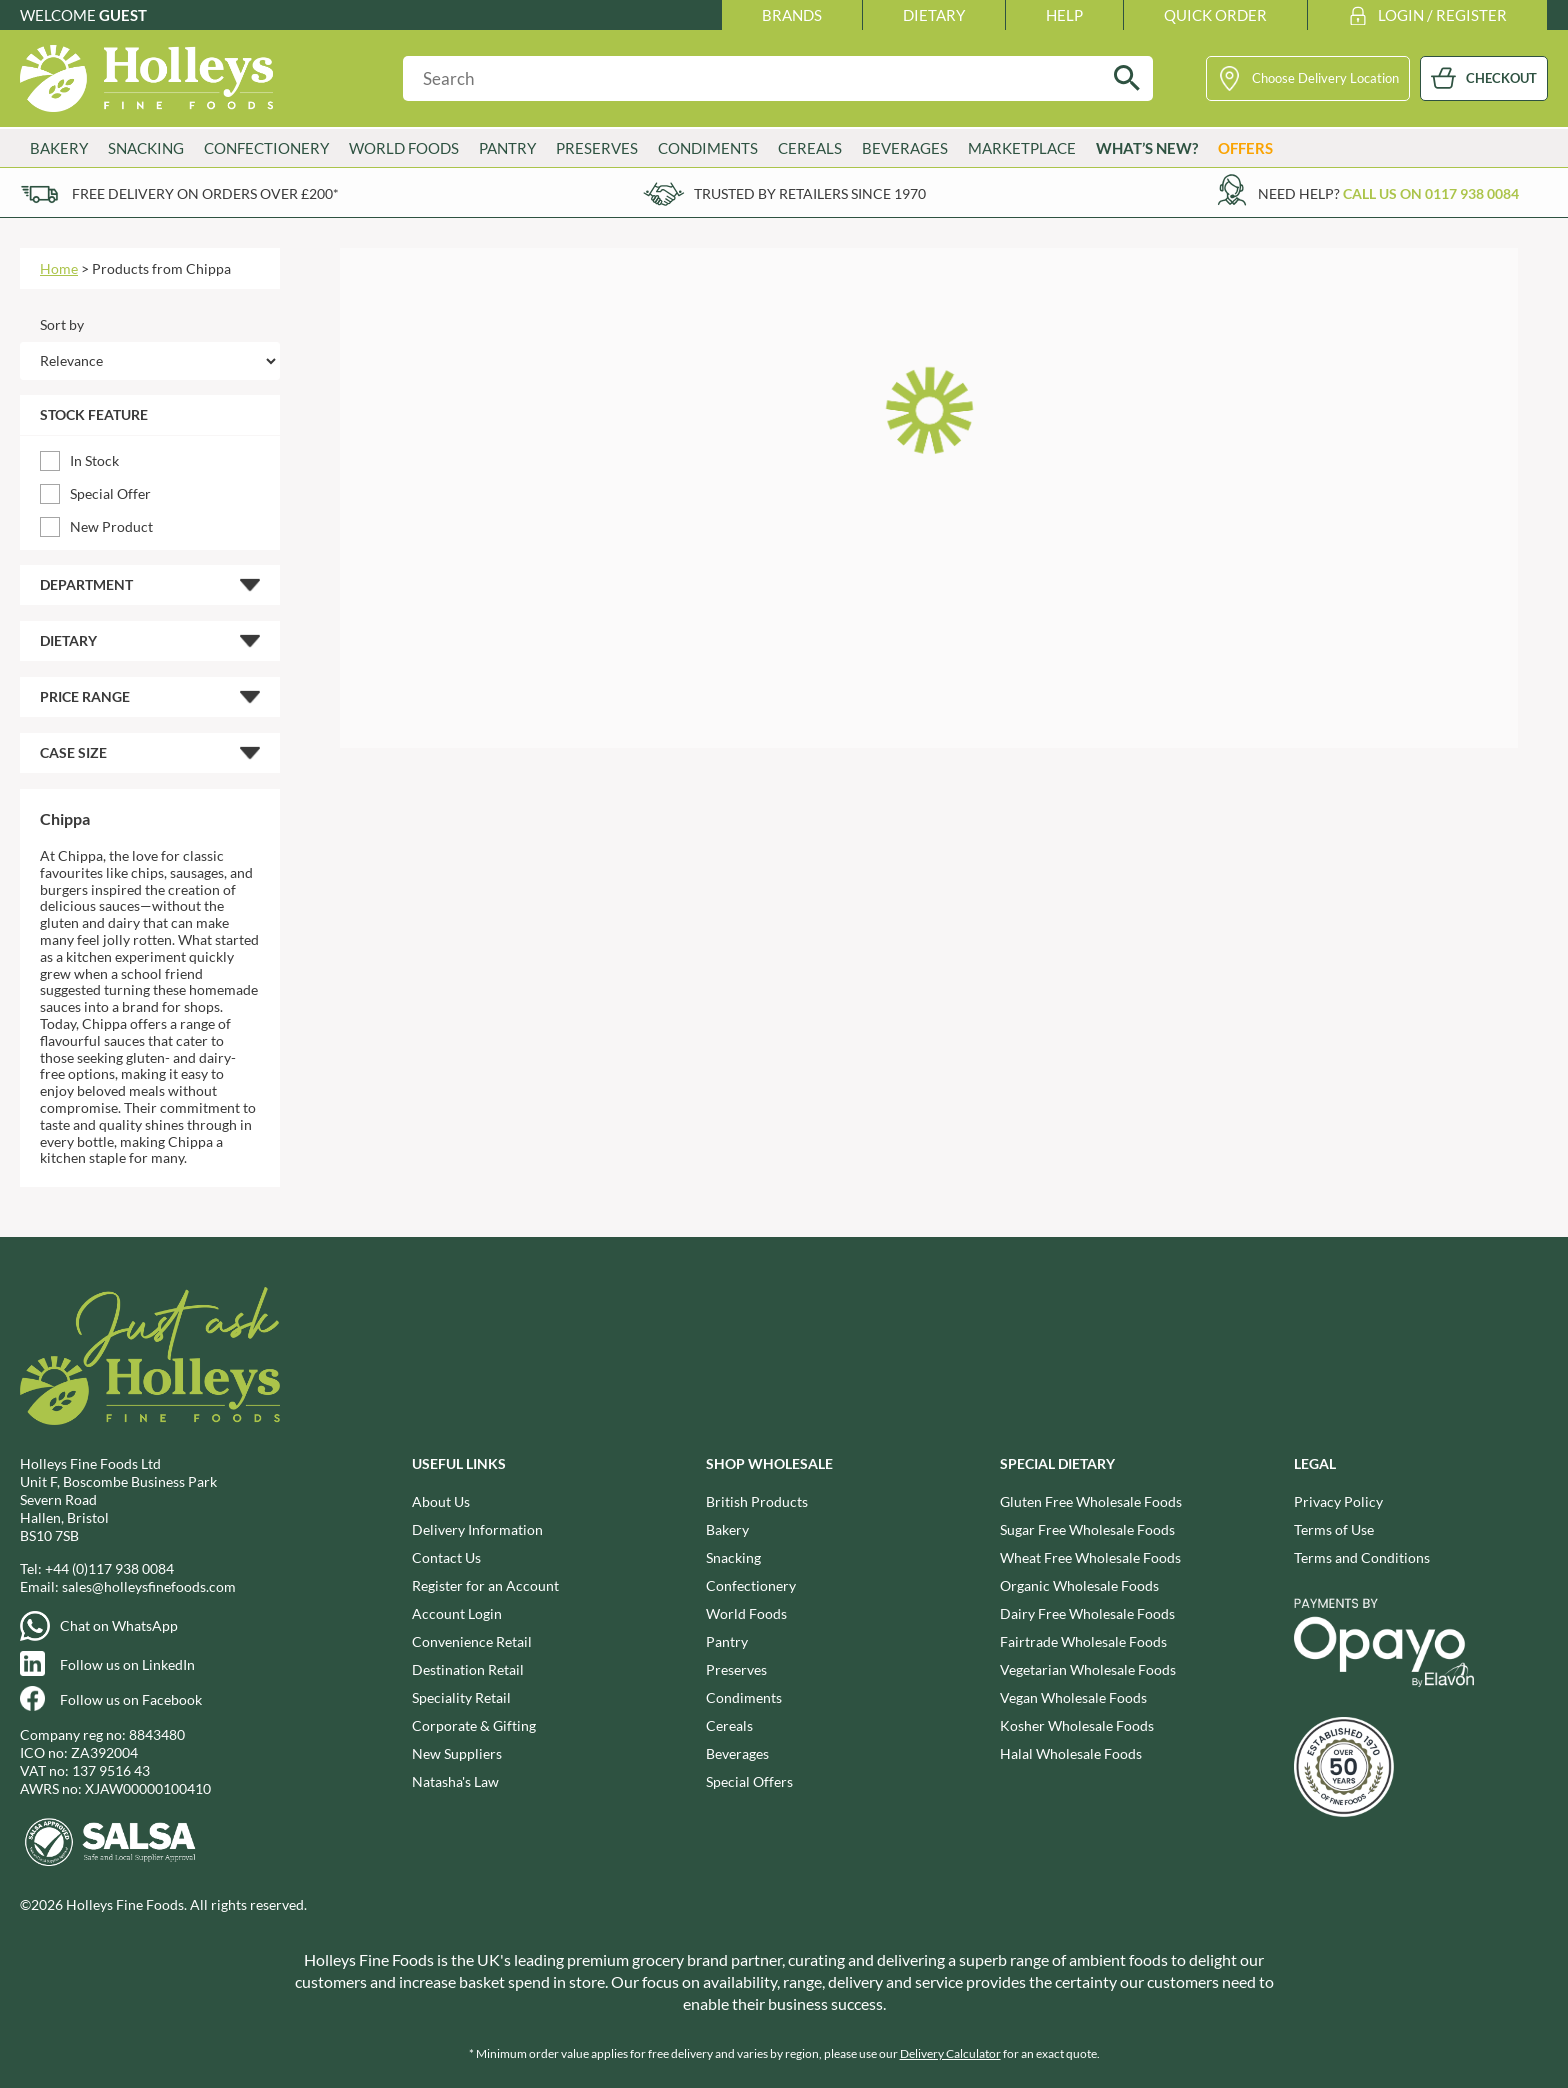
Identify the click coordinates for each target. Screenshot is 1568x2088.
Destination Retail (468, 1669)
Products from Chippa (161, 268)
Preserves (597, 148)
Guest (123, 15)
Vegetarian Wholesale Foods (1088, 1669)
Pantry (507, 148)
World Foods (404, 148)
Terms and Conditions (1362, 1557)
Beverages (905, 148)
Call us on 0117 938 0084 (1431, 193)
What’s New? (1147, 148)
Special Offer (110, 493)
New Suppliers (457, 1753)
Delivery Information (477, 1529)
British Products (757, 1501)
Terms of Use (1334, 1529)
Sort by (62, 324)
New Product (111, 526)
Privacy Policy (1338, 1501)
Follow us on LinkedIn (127, 1664)
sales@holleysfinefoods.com (149, 1586)
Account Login (457, 1613)
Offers (1245, 148)
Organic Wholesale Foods (1079, 1585)
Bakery (59, 148)
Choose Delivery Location (1325, 78)
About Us (441, 1501)
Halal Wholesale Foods (1071, 1753)
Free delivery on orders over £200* (205, 193)
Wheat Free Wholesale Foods (1090, 1557)
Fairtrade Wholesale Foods (1083, 1641)
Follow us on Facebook (131, 1699)
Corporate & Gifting (474, 1725)
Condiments (708, 148)
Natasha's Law (455, 1781)
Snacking (146, 148)
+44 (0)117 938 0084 (109, 1568)
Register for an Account (485, 1585)
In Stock (94, 460)
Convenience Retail (472, 1641)
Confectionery (266, 148)
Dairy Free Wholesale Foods (1087, 1613)
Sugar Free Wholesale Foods (1087, 1529)
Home (59, 268)
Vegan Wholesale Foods (1073, 1697)
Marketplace (1022, 148)
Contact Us (446, 1557)
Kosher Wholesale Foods (1077, 1725)
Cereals (810, 148)
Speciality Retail (461, 1697)
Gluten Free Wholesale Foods (1091, 1501)
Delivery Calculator (950, 2053)
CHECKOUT (1501, 78)
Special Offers (749, 1781)
